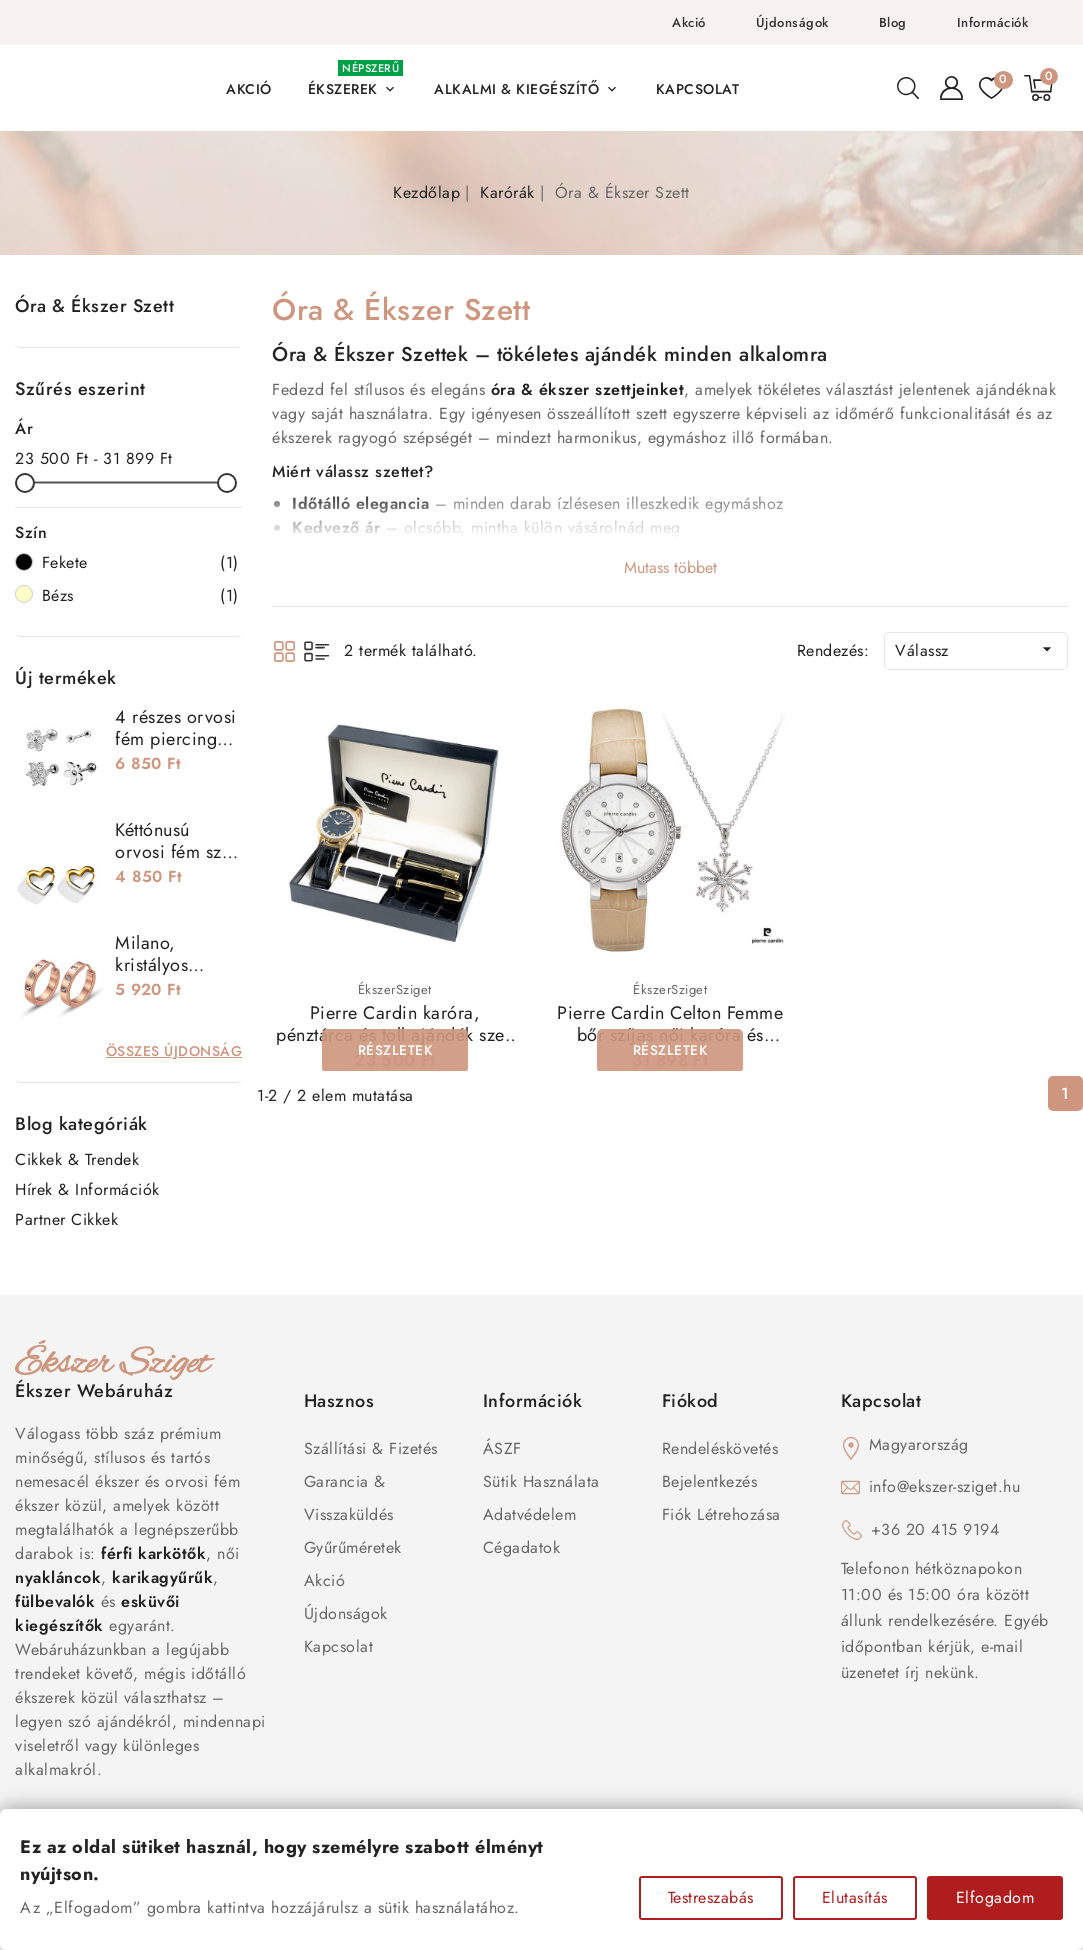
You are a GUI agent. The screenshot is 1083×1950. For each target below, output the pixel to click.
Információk (993, 22)
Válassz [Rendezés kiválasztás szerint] (976, 650)
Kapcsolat (339, 1646)
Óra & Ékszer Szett (94, 306)
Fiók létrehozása (721, 1514)
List (316, 651)
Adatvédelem (530, 1514)
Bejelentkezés (710, 1481)
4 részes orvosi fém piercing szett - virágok (176, 739)
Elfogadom (995, 1897)
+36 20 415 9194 (935, 1529)
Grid (284, 651)
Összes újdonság (174, 1051)
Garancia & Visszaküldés (349, 1498)
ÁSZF (502, 1448)
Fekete (140, 563)
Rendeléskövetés (720, 1448)
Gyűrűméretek (353, 1547)
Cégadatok (522, 1547)
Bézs (140, 596)
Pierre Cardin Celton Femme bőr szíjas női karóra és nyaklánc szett (670, 1035)
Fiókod (690, 1401)
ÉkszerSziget (395, 989)
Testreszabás (711, 1897)
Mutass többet (670, 567)
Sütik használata (541, 1481)
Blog (893, 22)
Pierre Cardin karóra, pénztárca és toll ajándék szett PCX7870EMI (395, 1035)
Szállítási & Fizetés (371, 1448)
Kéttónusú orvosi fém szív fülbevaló (175, 852)
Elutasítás (855, 1897)
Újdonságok (792, 22)
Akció (689, 22)
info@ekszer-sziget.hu (945, 1486)
